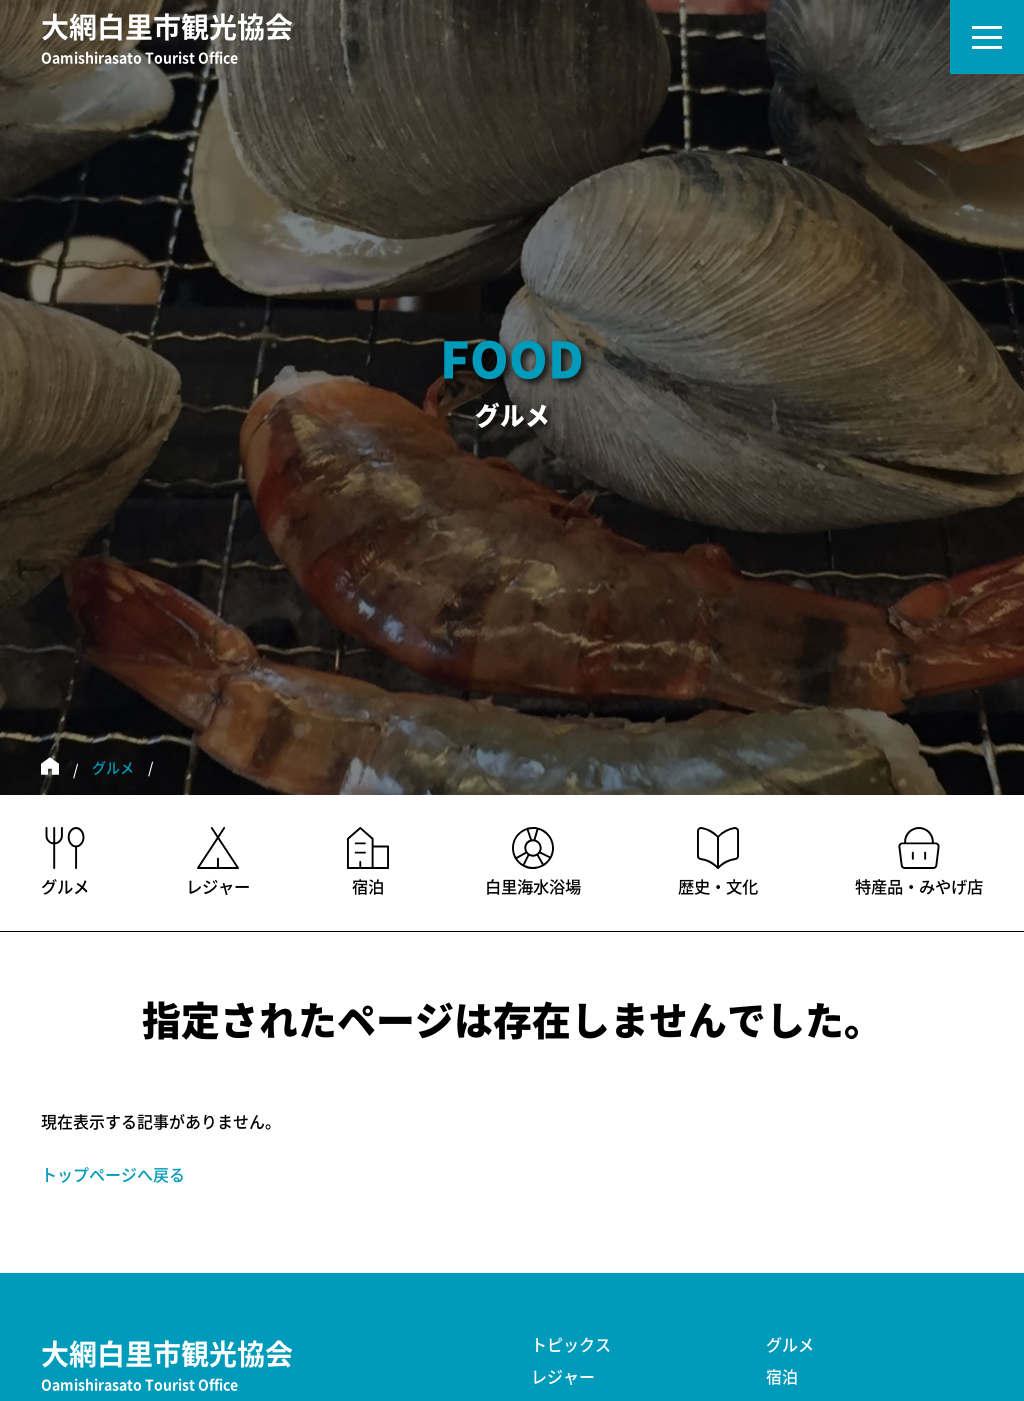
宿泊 (782, 1377)
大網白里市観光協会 (167, 41)
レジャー (563, 1377)
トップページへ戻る (113, 1175)
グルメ (113, 768)
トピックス (571, 1345)
